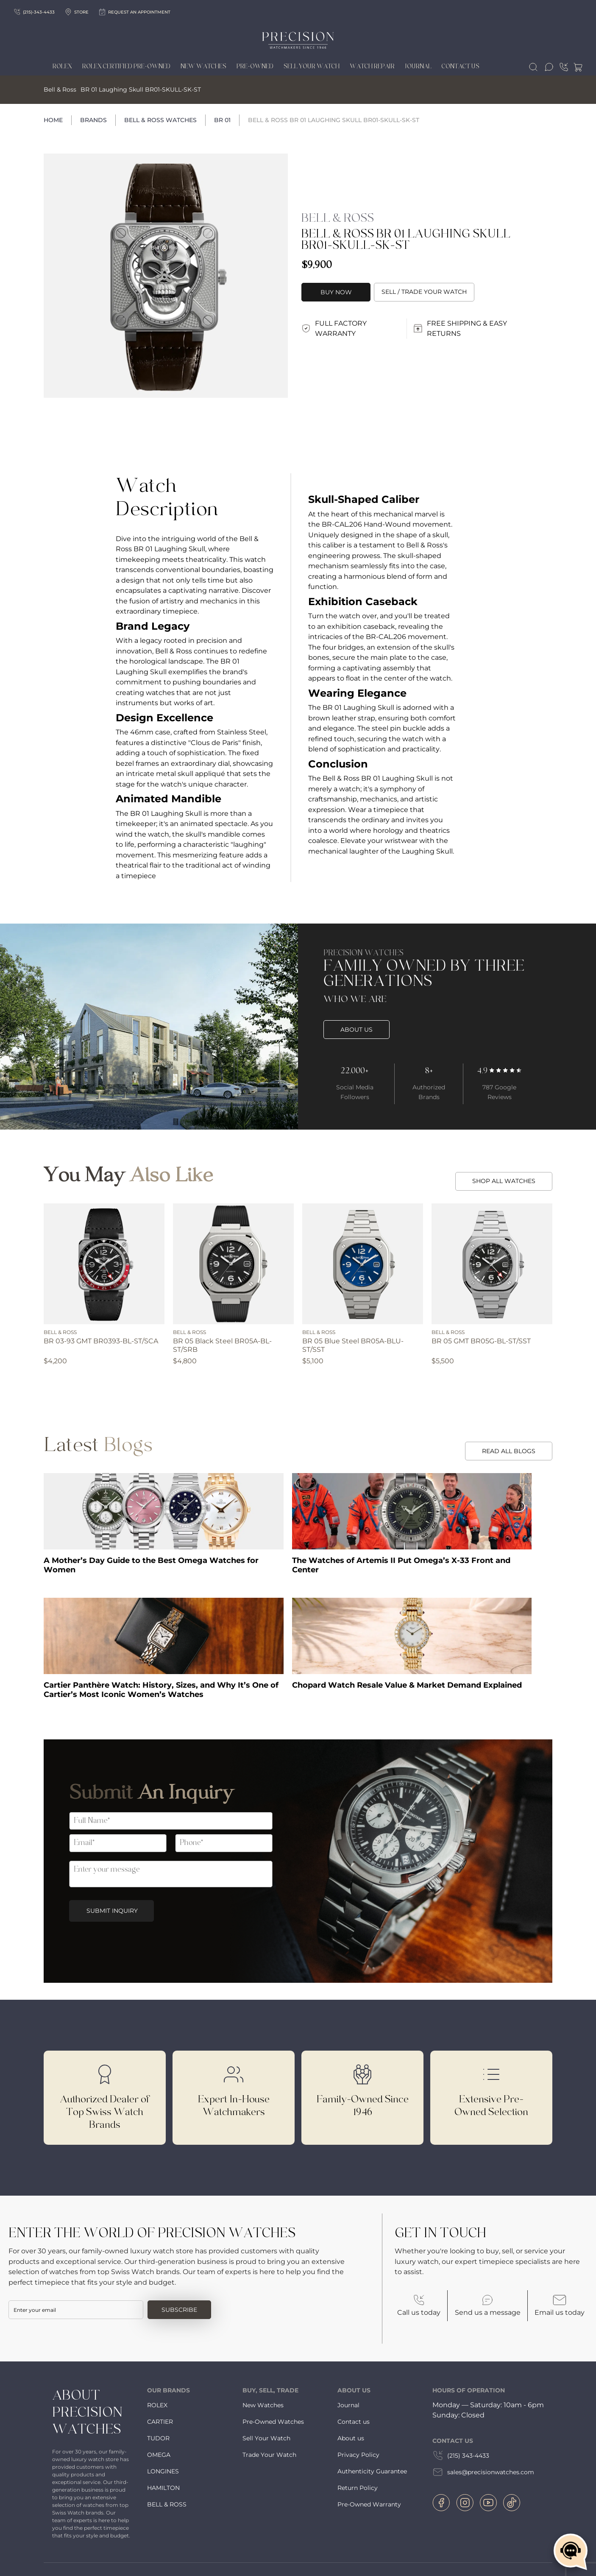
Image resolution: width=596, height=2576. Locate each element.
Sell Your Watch (312, 66)
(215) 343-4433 (460, 2455)
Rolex (62, 66)
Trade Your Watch (269, 2455)
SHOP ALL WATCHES (503, 1181)
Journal (418, 66)
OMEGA (158, 2455)
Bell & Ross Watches (160, 120)
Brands (93, 120)
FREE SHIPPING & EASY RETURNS (460, 328)
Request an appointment (134, 11)
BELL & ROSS (167, 2504)
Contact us (353, 2421)
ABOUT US (356, 1029)
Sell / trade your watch (424, 292)
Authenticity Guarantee (372, 2471)
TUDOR (158, 2438)
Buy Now (336, 292)
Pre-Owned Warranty (369, 2504)
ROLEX (157, 2405)
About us (350, 2438)
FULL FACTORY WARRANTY (334, 328)
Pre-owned (255, 66)
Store (77, 11)
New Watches (203, 66)
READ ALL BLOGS (508, 1451)
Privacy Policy (358, 2455)
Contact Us (460, 66)
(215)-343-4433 (34, 11)
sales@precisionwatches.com (483, 2472)
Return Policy (357, 2488)
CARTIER (160, 2421)
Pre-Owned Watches (273, 2421)
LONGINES (163, 2471)
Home (53, 120)
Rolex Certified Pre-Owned (126, 66)
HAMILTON (163, 2488)
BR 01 (222, 120)
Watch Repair (372, 66)
